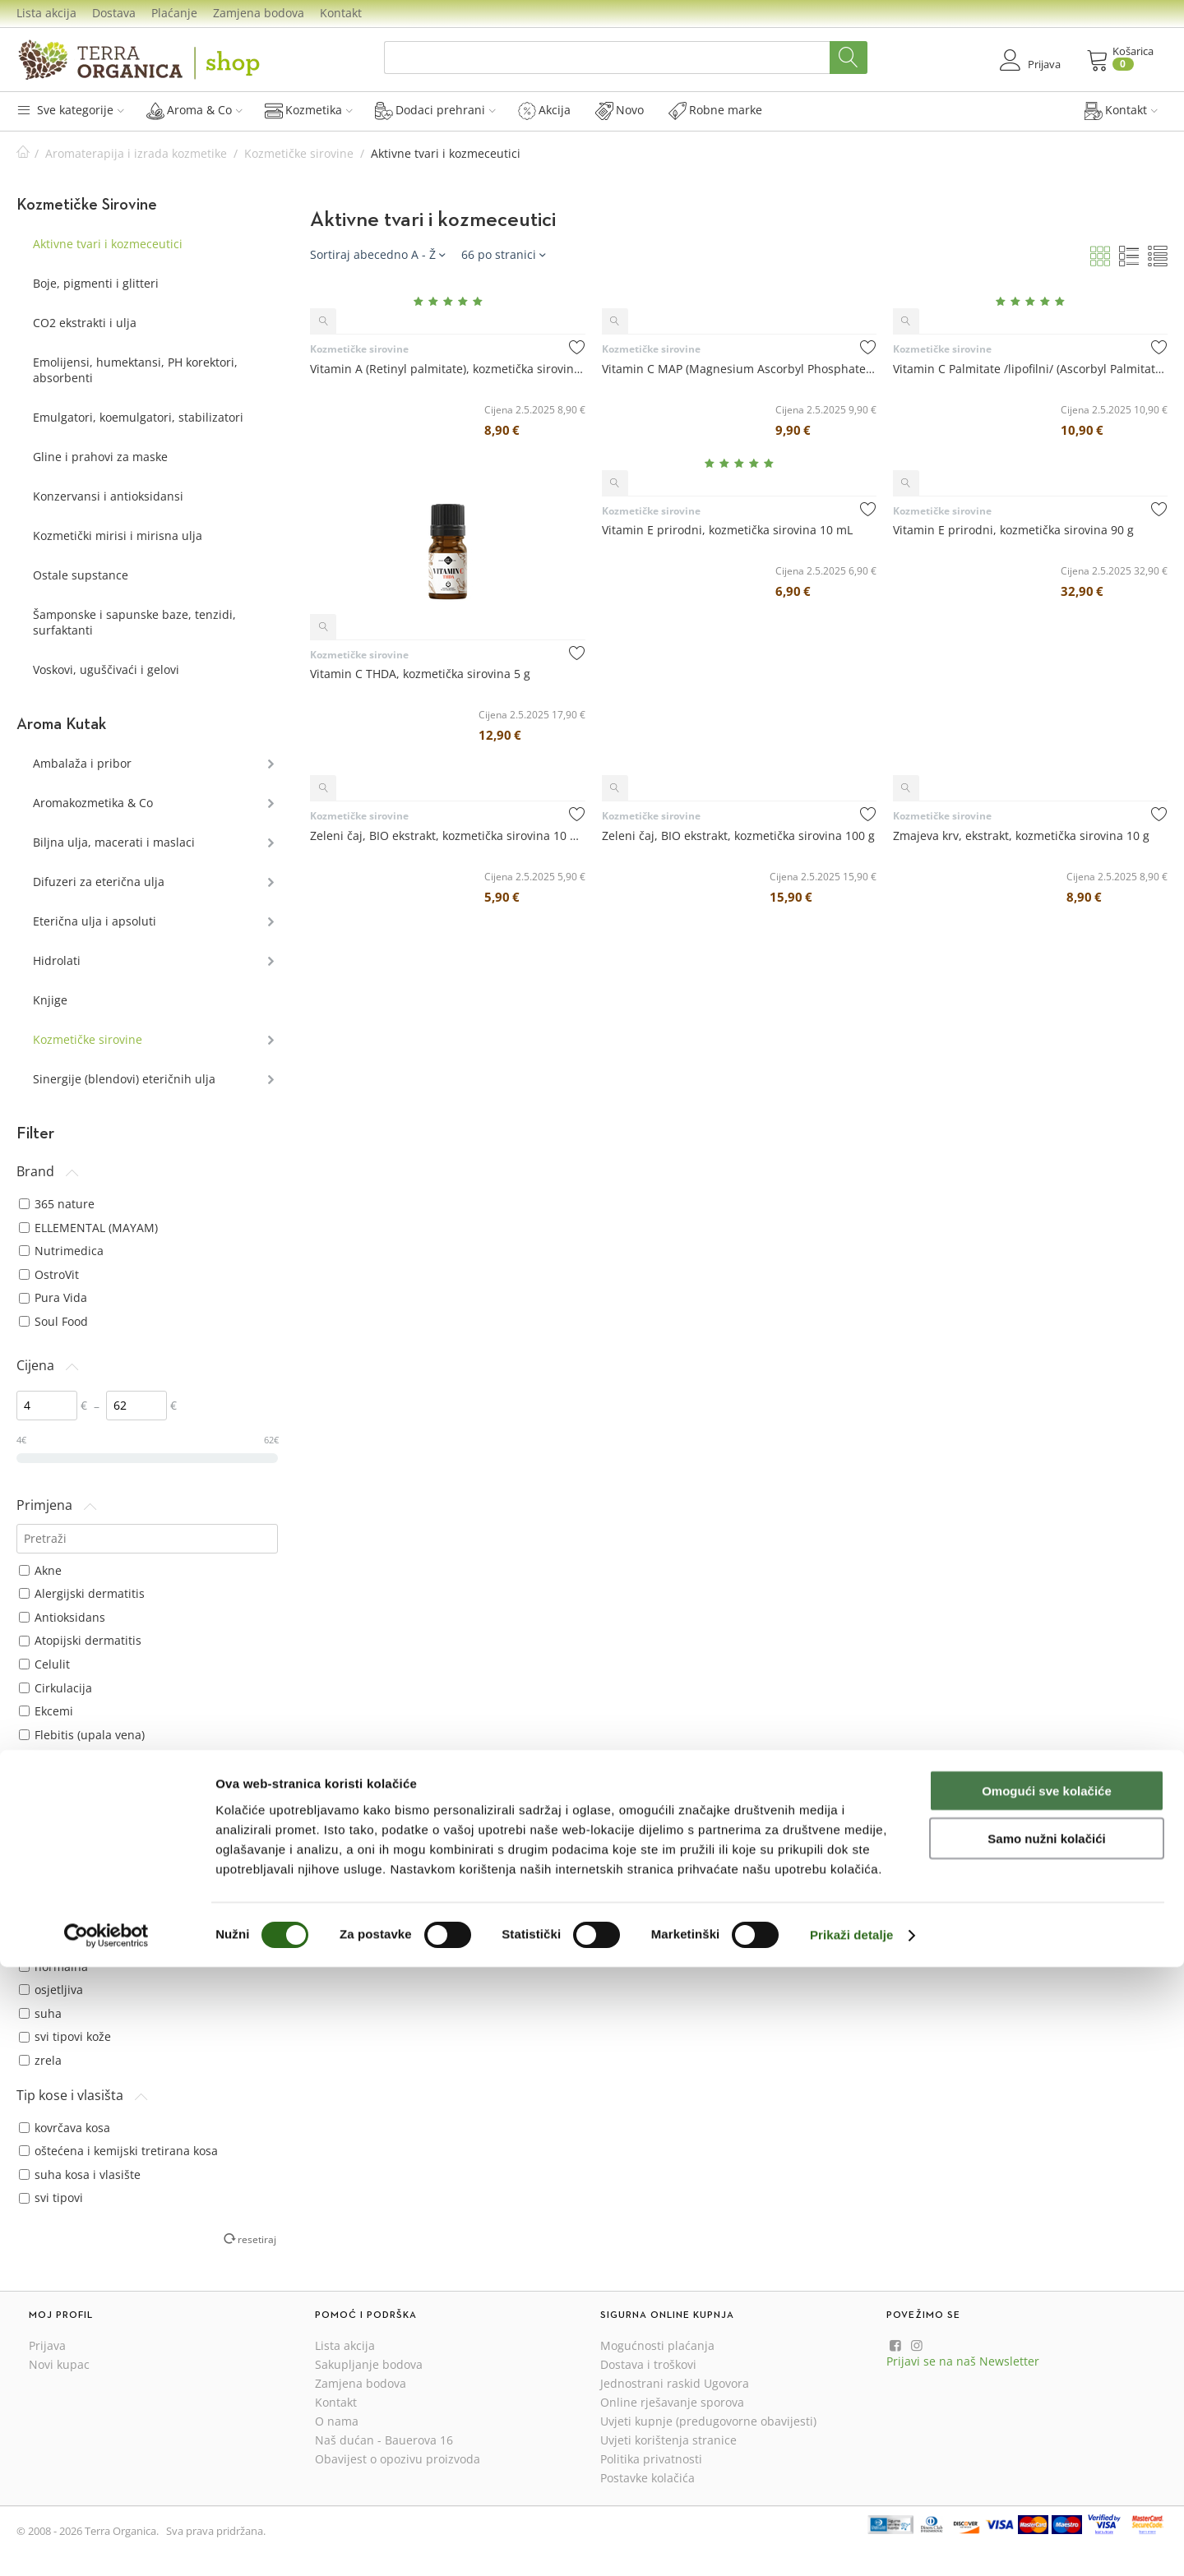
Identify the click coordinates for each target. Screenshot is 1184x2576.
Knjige (50, 1000)
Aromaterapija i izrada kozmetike (136, 153)
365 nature (57, 1204)
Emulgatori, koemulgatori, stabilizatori (138, 417)
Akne (40, 1570)
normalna (53, 1966)
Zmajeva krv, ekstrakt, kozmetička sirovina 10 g (1021, 835)
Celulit (44, 1664)
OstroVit (49, 1274)
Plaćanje (174, 13)
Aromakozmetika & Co (93, 802)
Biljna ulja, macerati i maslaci (114, 842)
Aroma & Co (194, 110)
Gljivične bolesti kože (84, 1758)
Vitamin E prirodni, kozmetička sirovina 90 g (1013, 530)
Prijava (47, 2345)
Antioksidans (62, 1617)
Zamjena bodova (258, 13)
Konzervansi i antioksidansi (108, 496)
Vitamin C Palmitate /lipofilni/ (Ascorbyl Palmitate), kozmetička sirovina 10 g (1030, 368)
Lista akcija (46, 13)
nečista (46, 1942)
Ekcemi (46, 1711)
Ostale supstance (80, 575)
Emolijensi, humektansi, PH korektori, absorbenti (135, 369)
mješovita (53, 1919)
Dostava (114, 13)
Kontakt (341, 13)
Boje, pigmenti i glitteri (96, 283)
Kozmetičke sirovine (299, 153)
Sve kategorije (70, 109)
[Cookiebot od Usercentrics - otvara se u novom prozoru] (106, 2544)
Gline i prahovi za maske (100, 456)
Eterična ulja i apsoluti (94, 921)
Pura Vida (53, 1297)
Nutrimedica (61, 1250)
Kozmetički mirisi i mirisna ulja (117, 535)
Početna (23, 153)
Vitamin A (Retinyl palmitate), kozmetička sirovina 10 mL (447, 368)
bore (39, 1849)
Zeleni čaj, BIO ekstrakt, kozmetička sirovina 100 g (738, 835)
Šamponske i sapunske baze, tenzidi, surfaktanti (134, 622)
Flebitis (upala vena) (82, 1735)
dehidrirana (59, 1872)
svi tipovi (51, 2197)
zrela (40, 2060)
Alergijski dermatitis (82, 1593)
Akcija (544, 110)
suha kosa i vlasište (80, 2174)
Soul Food (53, 1321)
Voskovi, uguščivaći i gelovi (106, 669)
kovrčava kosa (64, 2127)
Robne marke (715, 110)
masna (45, 1896)
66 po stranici (503, 254)
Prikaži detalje (852, 2544)
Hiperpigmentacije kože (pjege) (112, 1781)
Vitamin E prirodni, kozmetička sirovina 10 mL (727, 530)
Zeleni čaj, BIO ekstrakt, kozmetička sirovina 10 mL (447, 835)
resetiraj (257, 2239)
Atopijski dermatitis (80, 1640)
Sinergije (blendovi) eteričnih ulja (124, 1079)
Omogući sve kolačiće (1047, 2399)
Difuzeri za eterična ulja (98, 881)
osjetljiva (51, 1989)
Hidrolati (57, 960)
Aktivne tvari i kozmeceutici (108, 244)
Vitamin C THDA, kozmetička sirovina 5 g (420, 673)
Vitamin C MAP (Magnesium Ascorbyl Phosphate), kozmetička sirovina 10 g (739, 368)
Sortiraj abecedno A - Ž (377, 254)
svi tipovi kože (65, 2036)
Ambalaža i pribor (82, 763)
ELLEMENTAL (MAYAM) (88, 1227)
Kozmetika (309, 110)
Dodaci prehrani (435, 110)
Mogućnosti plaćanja (657, 2345)
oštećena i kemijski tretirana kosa (118, 2150)
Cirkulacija (55, 1688)
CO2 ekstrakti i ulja (84, 322)
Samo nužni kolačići (1046, 2447)
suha (40, 2013)
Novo (619, 110)
